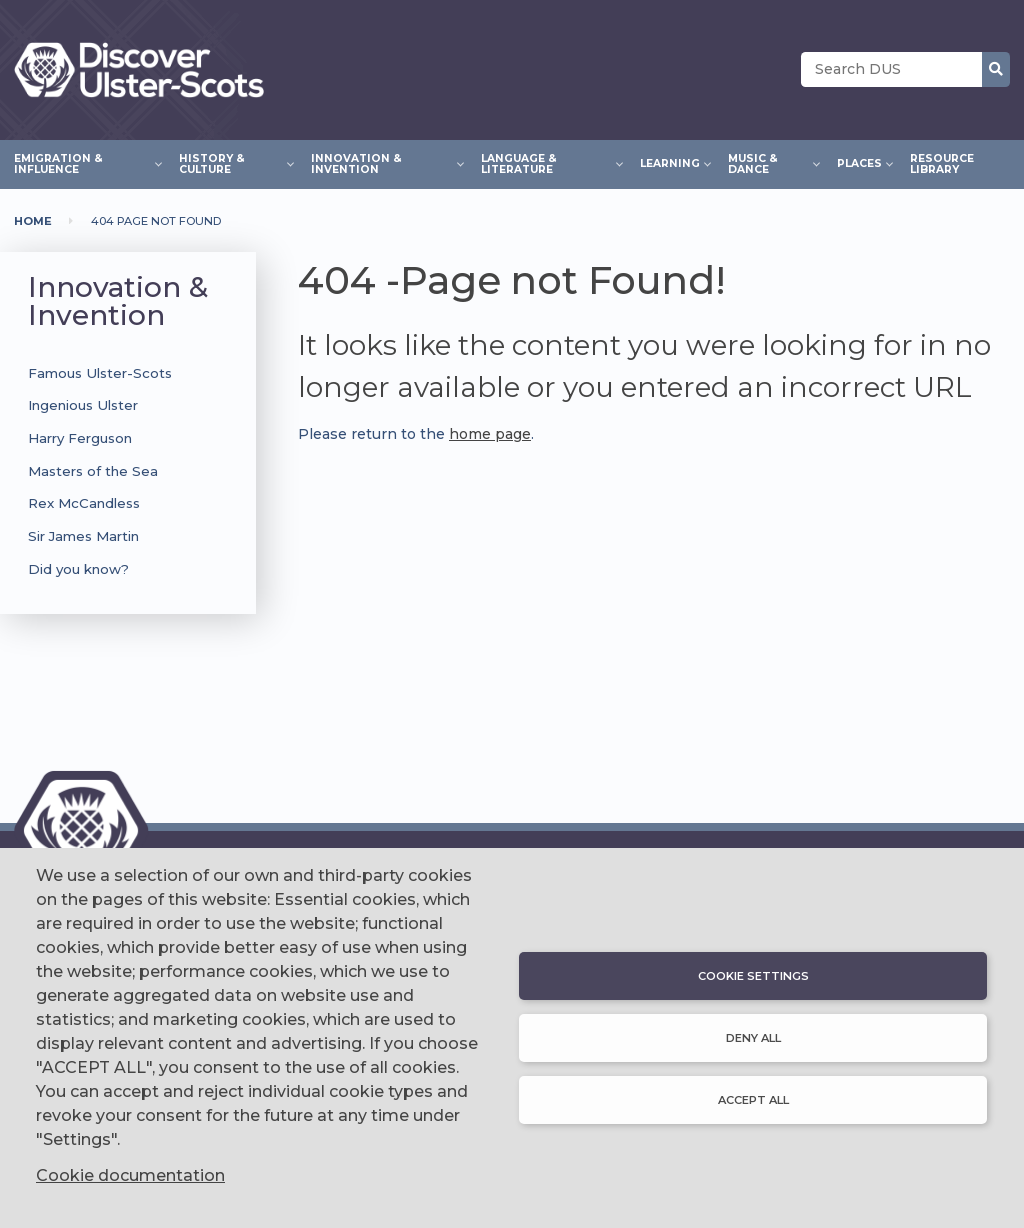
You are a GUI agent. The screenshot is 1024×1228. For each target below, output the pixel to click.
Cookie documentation (130, 1175)
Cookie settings (753, 976)
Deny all (753, 1038)
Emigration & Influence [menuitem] (82, 163)
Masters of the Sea (93, 471)
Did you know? (78, 569)
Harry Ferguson (80, 438)
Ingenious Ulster (83, 405)
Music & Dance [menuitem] (768, 163)
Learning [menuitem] (670, 161)
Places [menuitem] (859, 161)
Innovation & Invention (118, 301)
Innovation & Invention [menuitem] (381, 163)
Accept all (753, 1100)
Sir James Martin (83, 536)
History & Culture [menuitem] (231, 163)
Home (33, 221)
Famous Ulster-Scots (100, 373)
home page (490, 434)
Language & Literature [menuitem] (546, 163)
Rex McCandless (84, 503)
